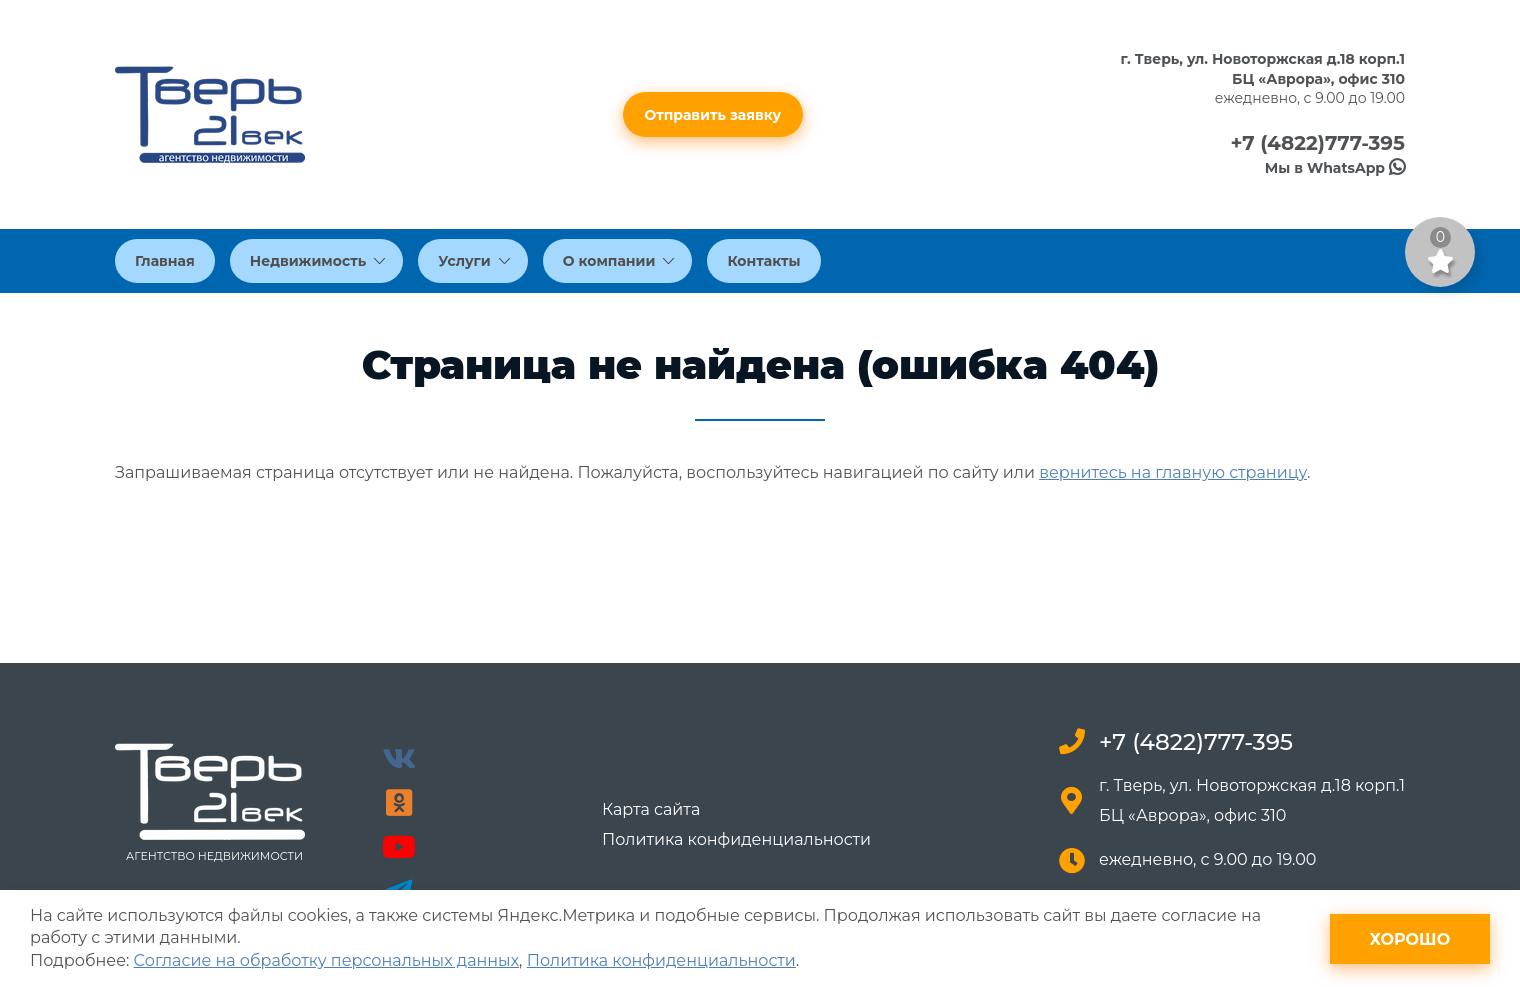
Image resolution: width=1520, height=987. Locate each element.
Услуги (474, 261)
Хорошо (1409, 939)
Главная (165, 261)
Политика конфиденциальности (736, 840)
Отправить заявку (713, 115)
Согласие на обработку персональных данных (326, 960)
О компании (619, 261)
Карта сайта (651, 810)
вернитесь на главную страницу (1173, 472)
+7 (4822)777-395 (1317, 143)
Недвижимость (318, 261)
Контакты (763, 261)
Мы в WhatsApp (1335, 168)
